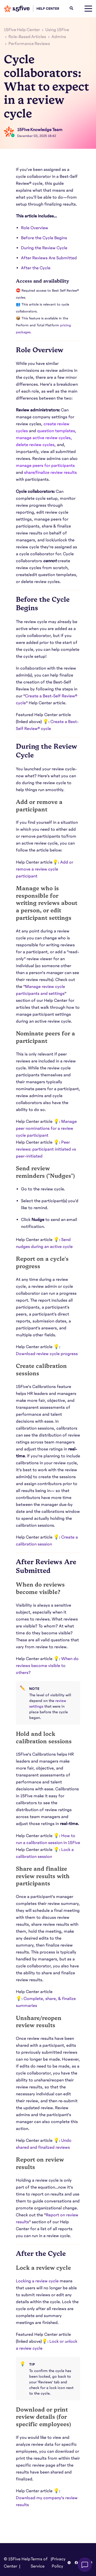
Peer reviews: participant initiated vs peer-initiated (46, 1149)
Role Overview (34, 227)
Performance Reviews (29, 43)
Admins (58, 36)
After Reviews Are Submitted (49, 258)
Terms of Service (39, 2562)
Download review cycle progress (47, 1353)
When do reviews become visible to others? (47, 1665)
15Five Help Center (22, 29)
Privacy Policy (59, 2562)
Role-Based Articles (27, 36)
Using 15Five (57, 29)
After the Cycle (35, 268)
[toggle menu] (88, 9)
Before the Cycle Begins (44, 237)
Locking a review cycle (37, 2281)
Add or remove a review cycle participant (44, 869)
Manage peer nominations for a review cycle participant (46, 1128)
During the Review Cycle (44, 248)
